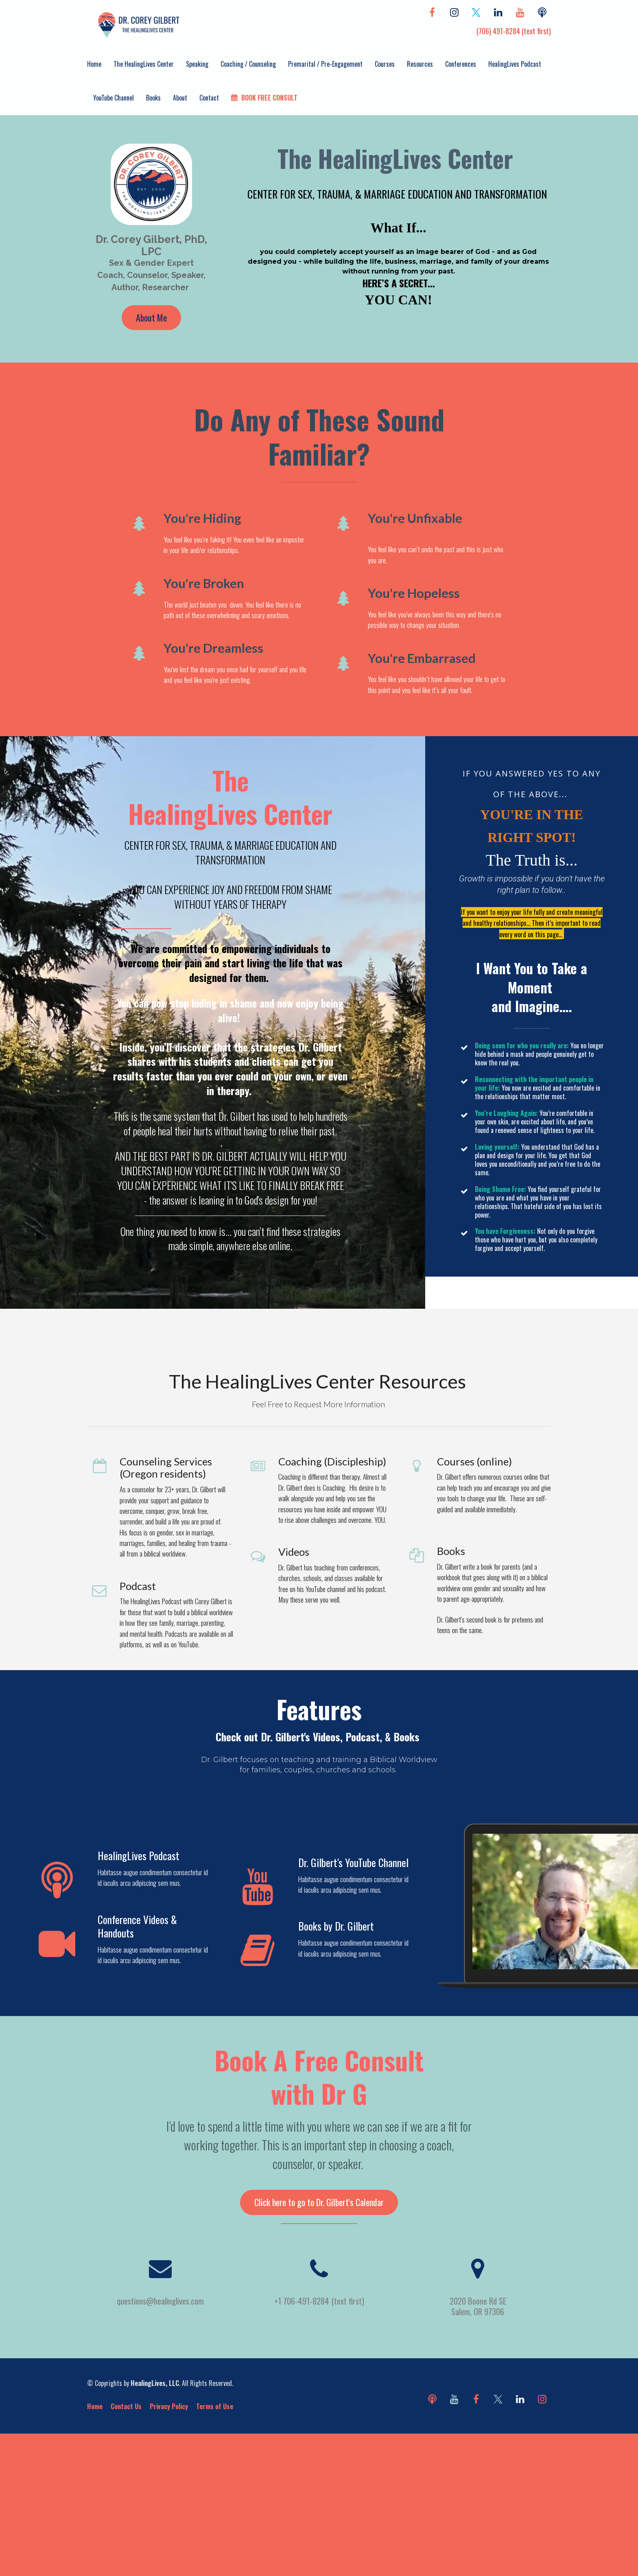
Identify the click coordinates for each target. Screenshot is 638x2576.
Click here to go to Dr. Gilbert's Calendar (319, 2202)
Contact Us (126, 2406)
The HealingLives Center (144, 64)
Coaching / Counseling (248, 64)
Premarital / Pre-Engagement (325, 64)
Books (153, 98)
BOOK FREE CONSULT (264, 98)
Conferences (460, 64)
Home (94, 64)
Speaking (197, 64)
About (180, 98)
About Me (151, 317)
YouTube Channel (113, 98)
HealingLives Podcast (514, 64)
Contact (209, 98)
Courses (385, 64)
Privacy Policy (169, 2406)
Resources (420, 64)
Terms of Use (214, 2406)
